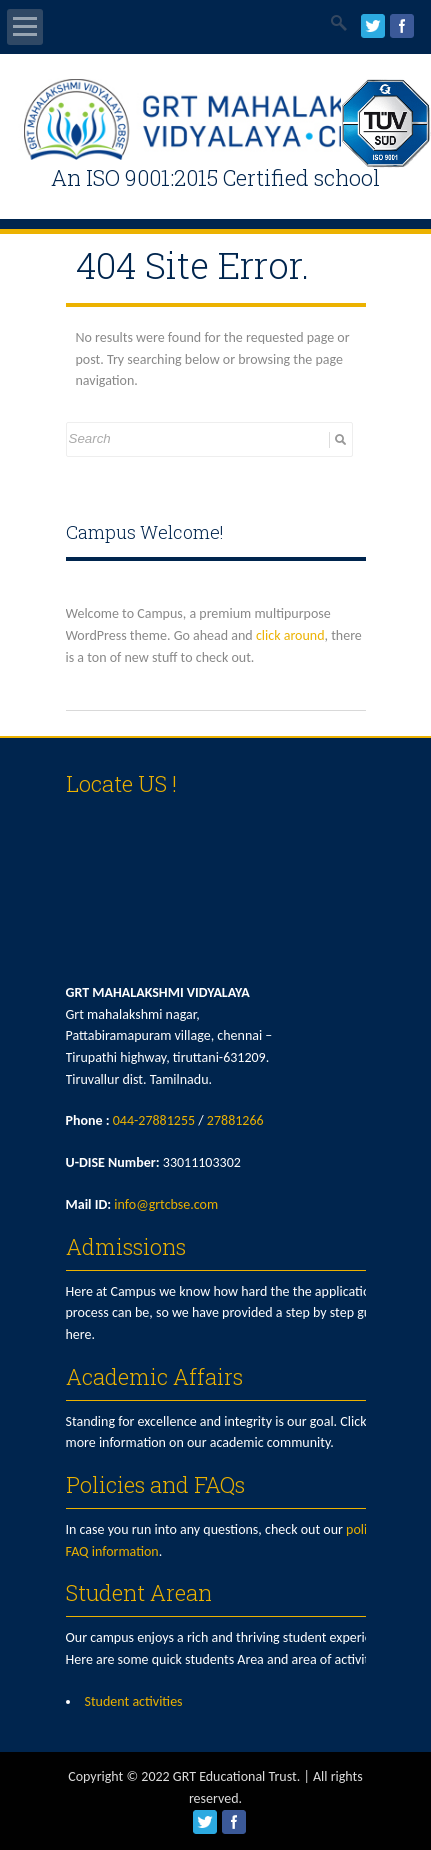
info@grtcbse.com (166, 1204)
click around (290, 635)
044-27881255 (154, 1120)
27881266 (235, 1120)
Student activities (134, 1701)
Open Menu (25, 27)
